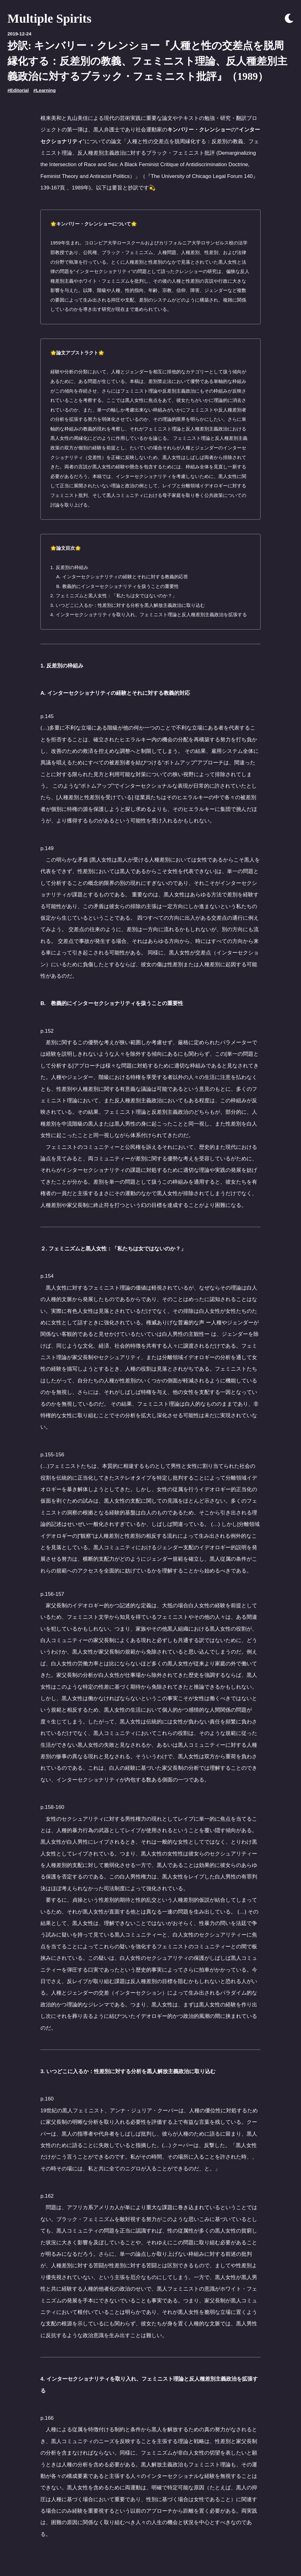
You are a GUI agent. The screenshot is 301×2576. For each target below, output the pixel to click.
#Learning (44, 90)
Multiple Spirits (49, 18)
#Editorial (18, 90)
